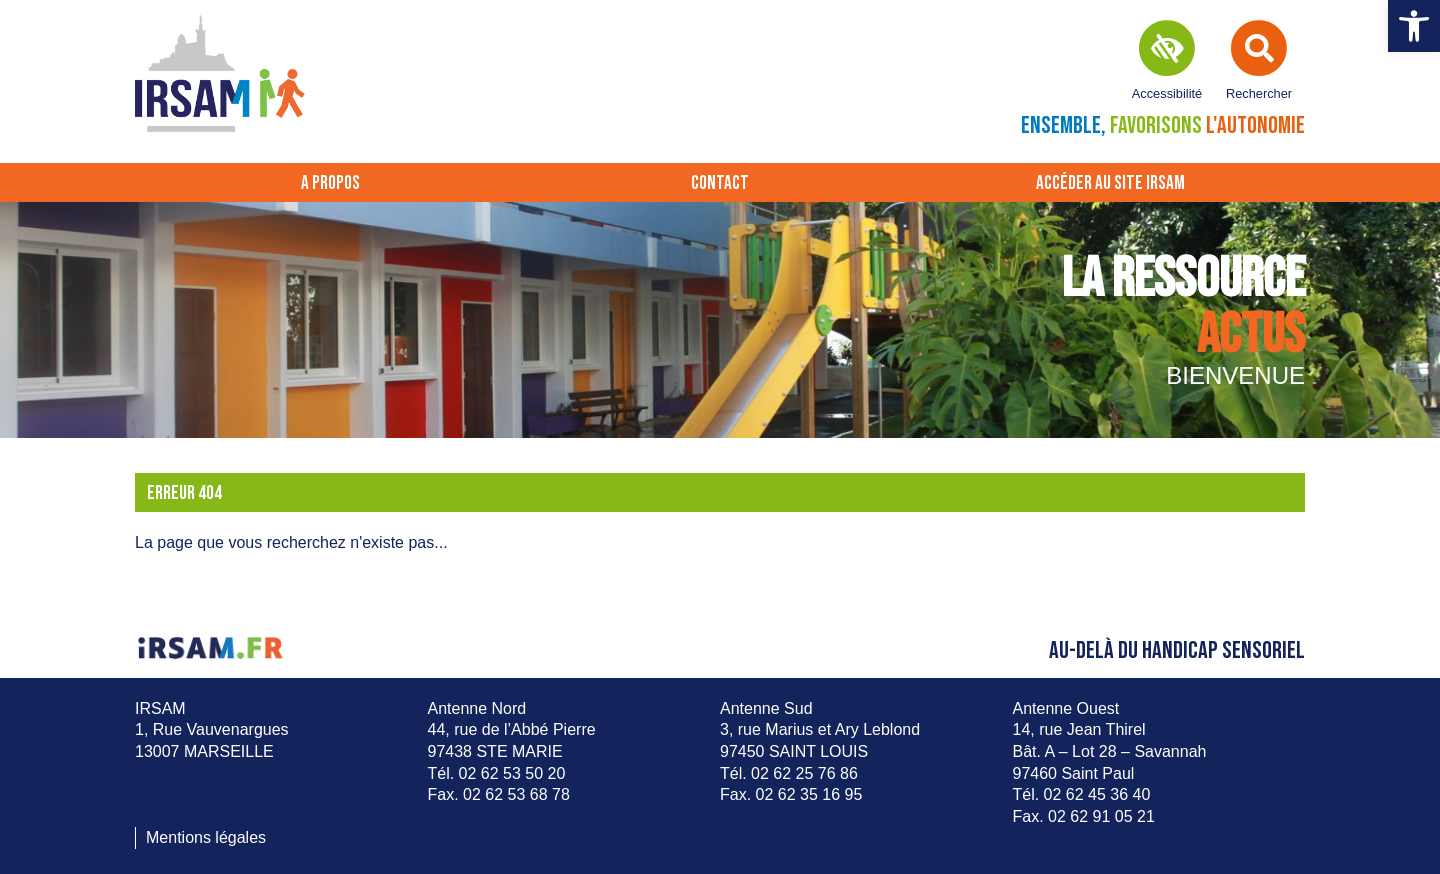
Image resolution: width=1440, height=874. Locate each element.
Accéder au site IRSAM (1110, 183)
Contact (720, 183)
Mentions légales (206, 837)
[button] (1414, 26)
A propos (330, 183)
